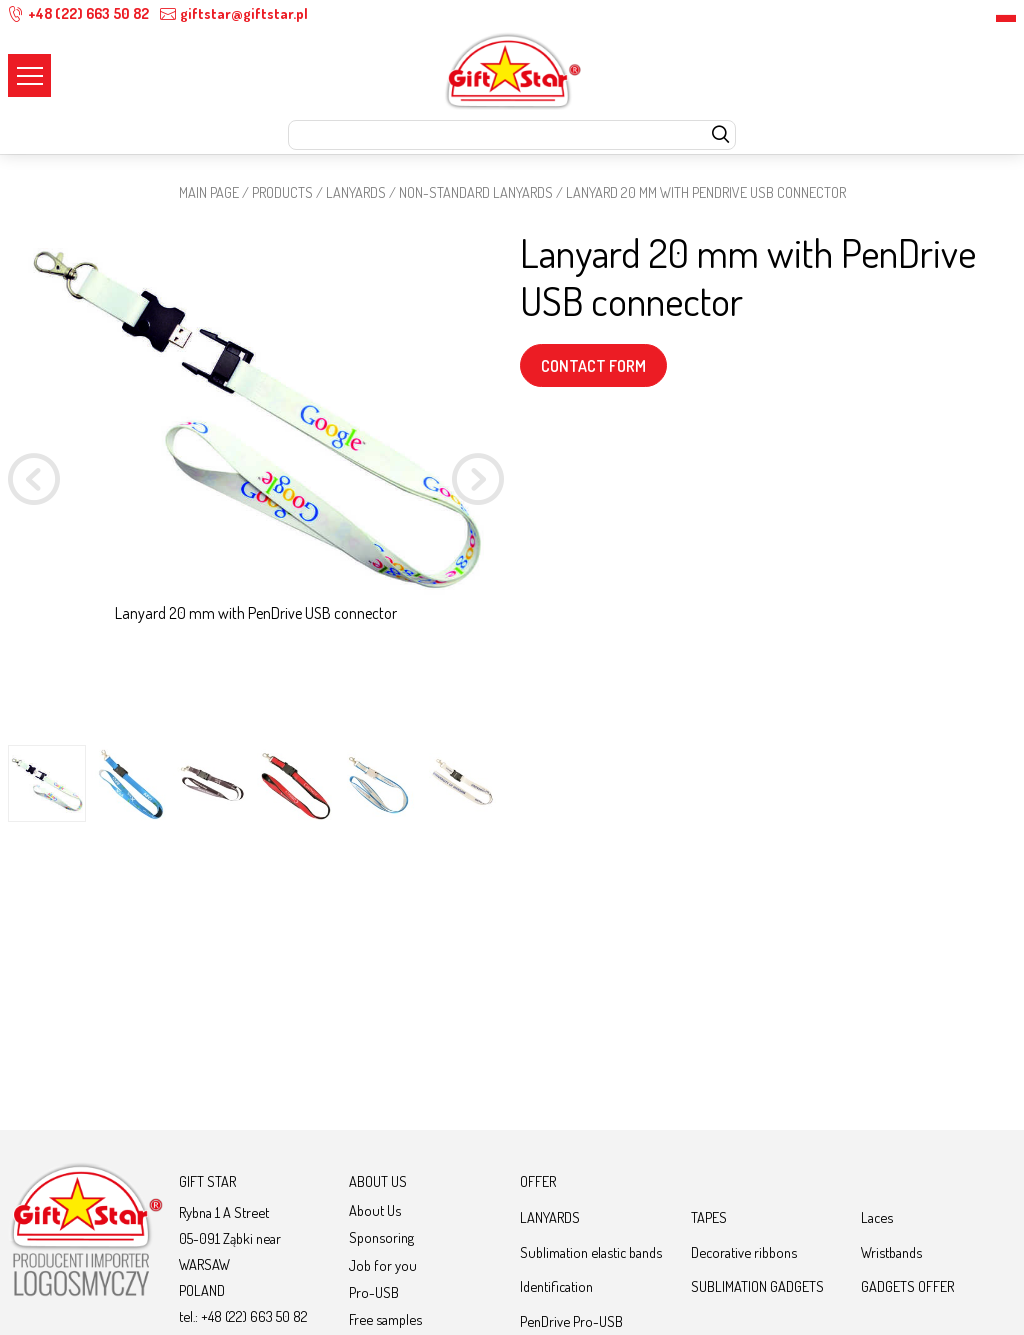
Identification (556, 1286)
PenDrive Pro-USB (571, 1321)
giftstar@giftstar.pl (234, 13)
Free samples (385, 1319)
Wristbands (891, 1252)
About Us (375, 1210)
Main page (209, 192)
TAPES (709, 1217)
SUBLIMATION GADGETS (757, 1286)
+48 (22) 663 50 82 (78, 13)
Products (282, 192)
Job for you (383, 1265)
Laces (877, 1217)
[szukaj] (720, 135)
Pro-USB (374, 1292)
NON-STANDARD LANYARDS (476, 192)
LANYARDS (356, 192)
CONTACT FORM (593, 366)
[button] (478, 482)
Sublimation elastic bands (591, 1252)
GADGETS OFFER (907, 1286)
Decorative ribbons (744, 1252)
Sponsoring (381, 1237)
